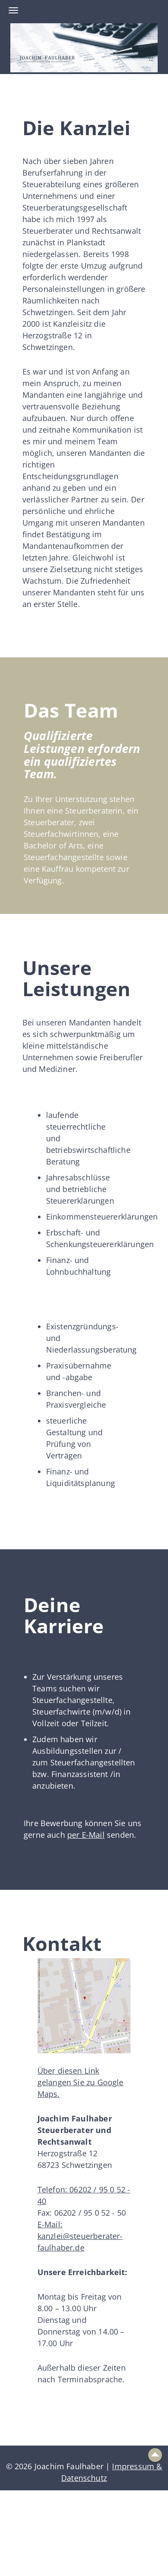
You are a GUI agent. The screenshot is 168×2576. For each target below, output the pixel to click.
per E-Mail (86, 1835)
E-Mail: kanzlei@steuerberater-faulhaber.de (80, 2236)
